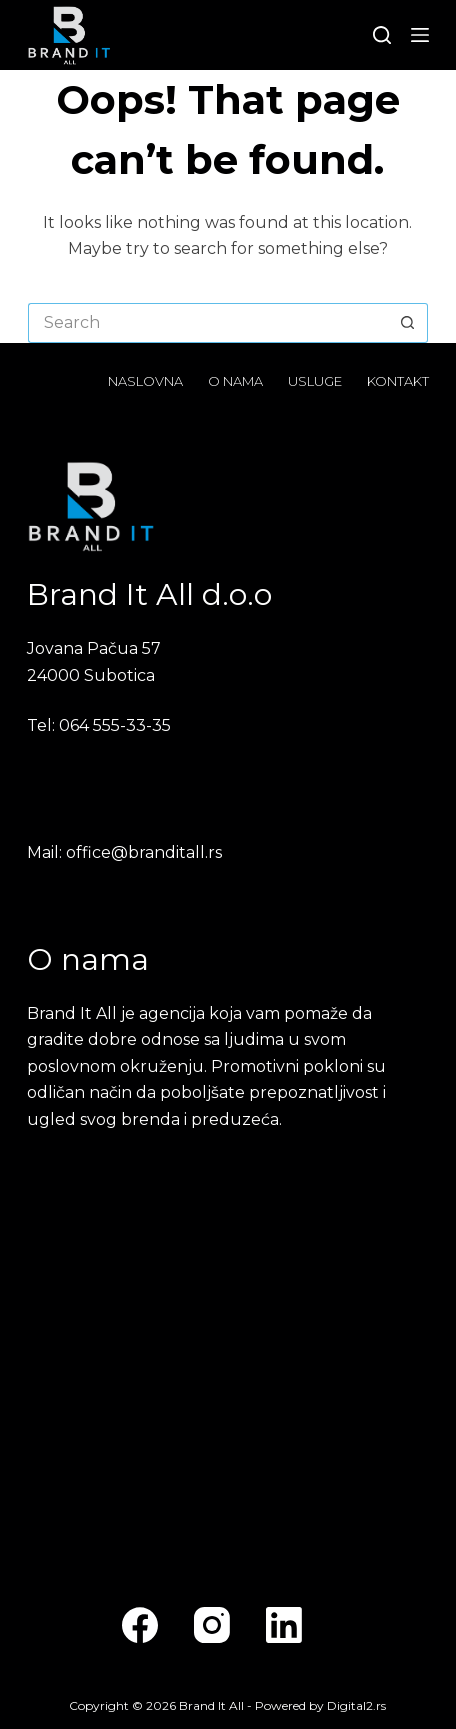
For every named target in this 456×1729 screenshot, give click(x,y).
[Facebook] (140, 1625)
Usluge (315, 381)
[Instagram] (212, 1625)
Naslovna (145, 381)
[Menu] (420, 35)
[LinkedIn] (284, 1625)
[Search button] (408, 323)
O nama (235, 381)
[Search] (382, 35)
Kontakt (398, 381)
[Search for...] (208, 323)
